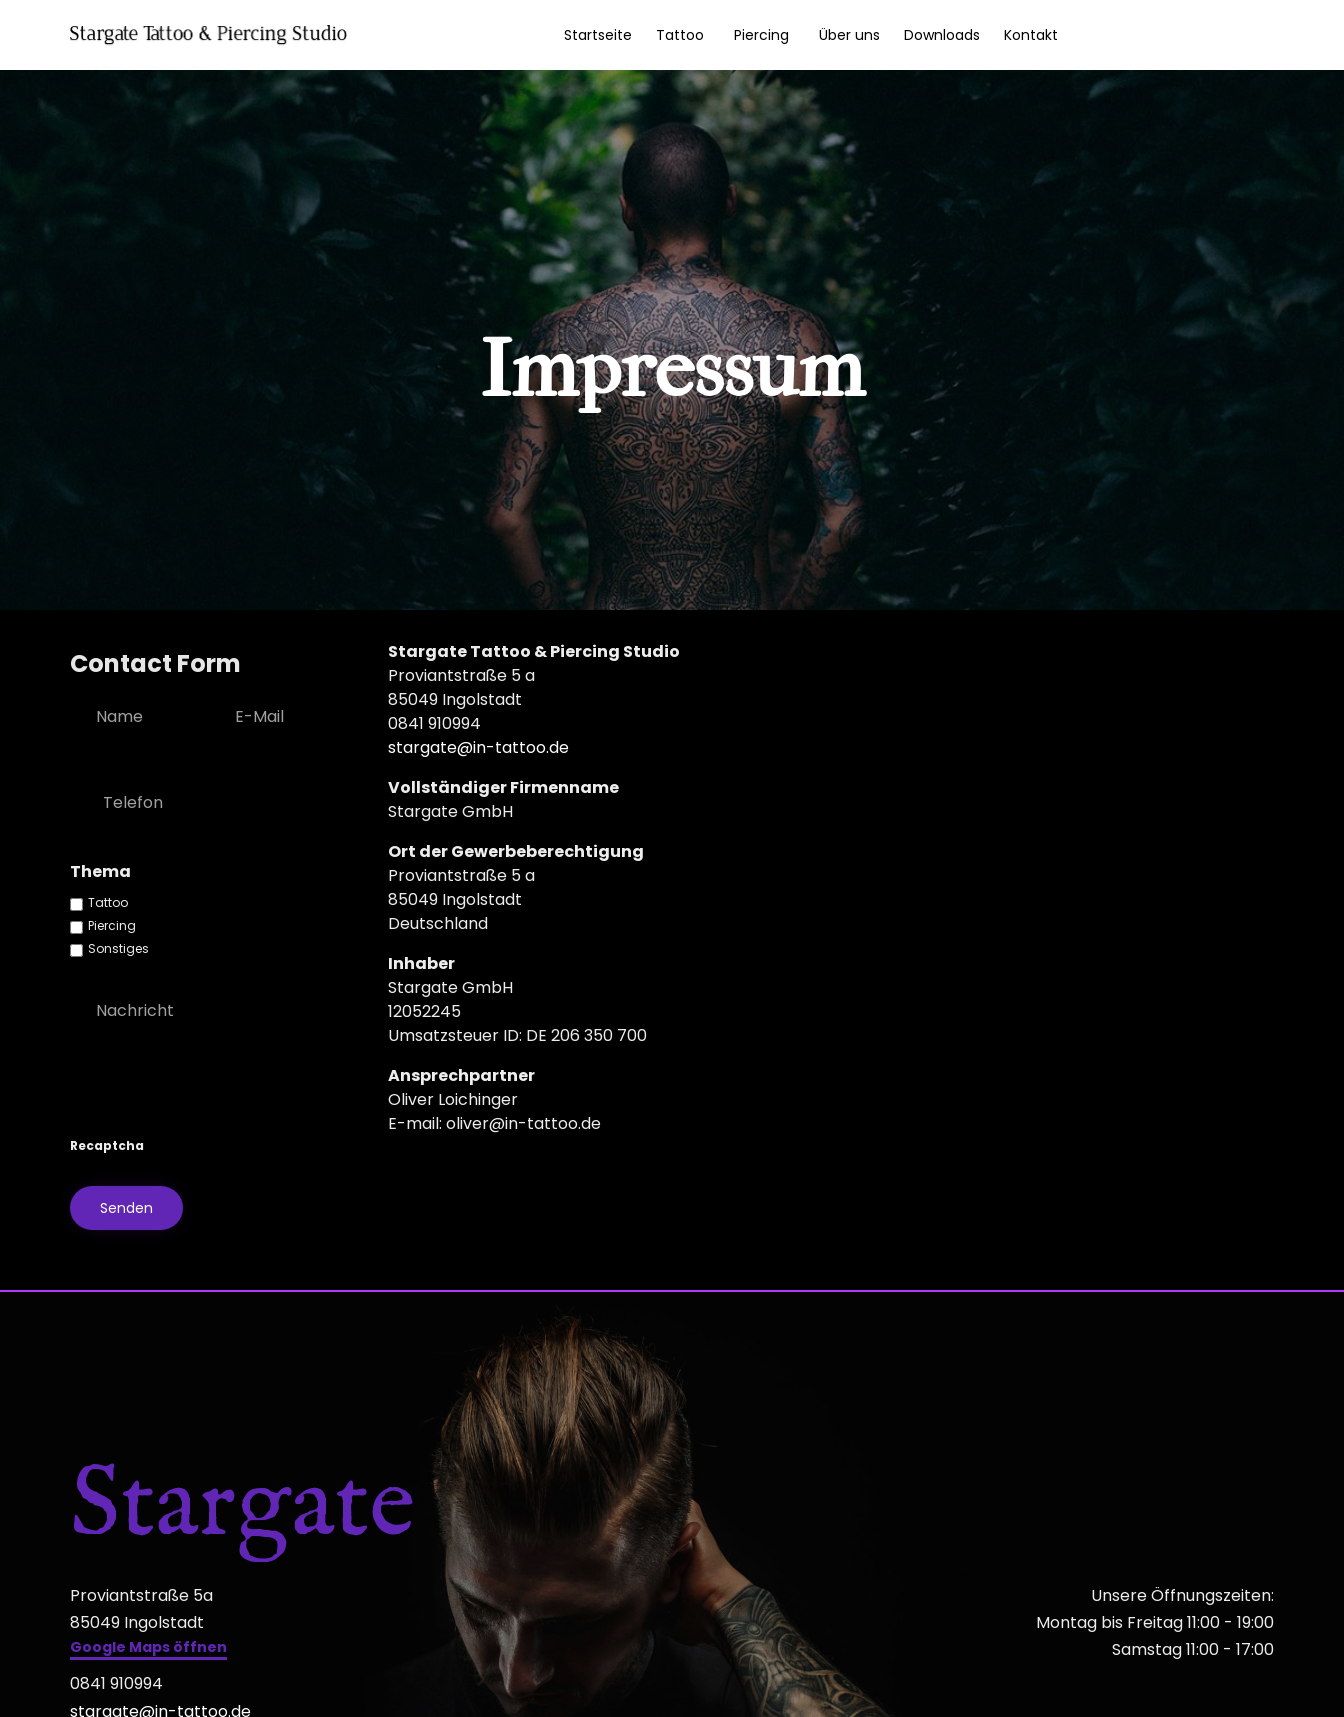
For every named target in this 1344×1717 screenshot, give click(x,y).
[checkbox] (76, 904)
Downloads (942, 35)
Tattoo (680, 35)
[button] (148, 1649)
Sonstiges (118, 948)
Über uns (849, 35)
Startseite (598, 35)
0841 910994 (116, 1683)
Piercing (761, 35)
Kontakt (1031, 35)
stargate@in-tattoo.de (478, 747)
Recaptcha (107, 1145)
